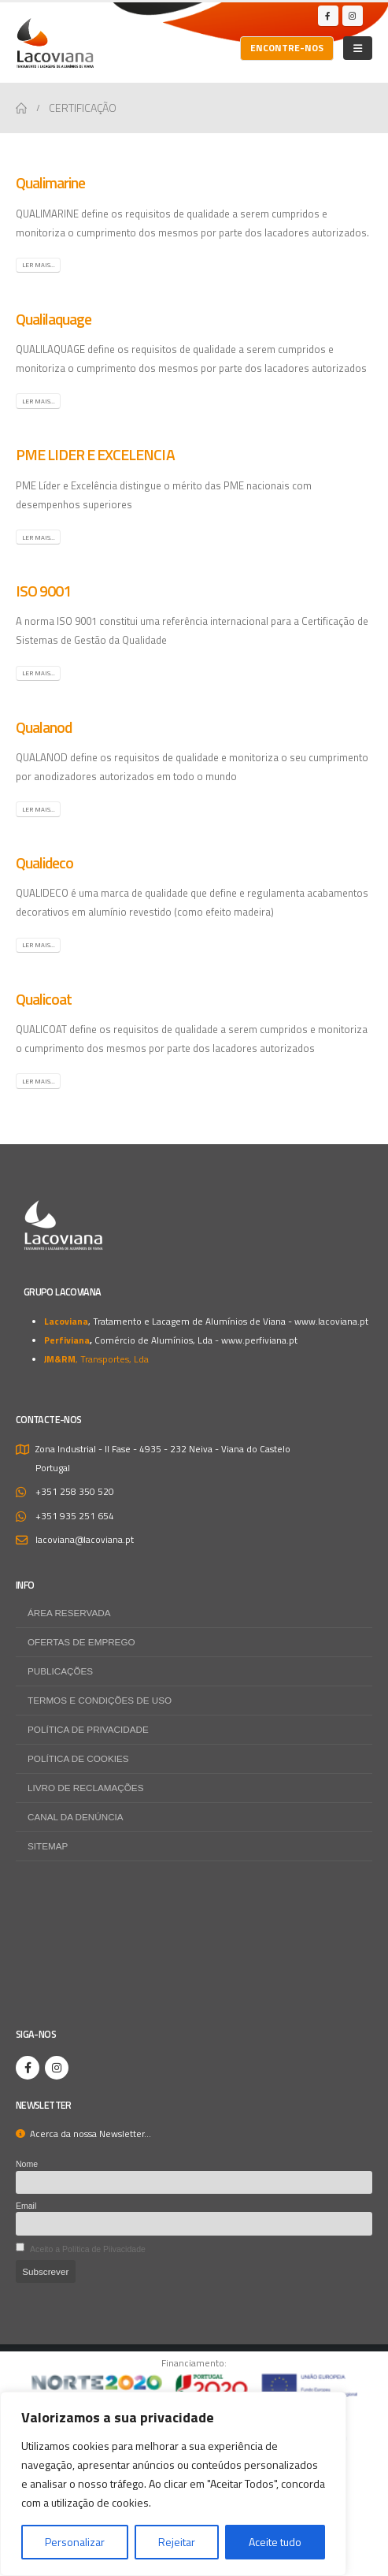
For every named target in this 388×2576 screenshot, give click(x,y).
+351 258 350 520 (74, 1492)
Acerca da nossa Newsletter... (83, 2134)
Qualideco (44, 863)
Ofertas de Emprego (81, 1642)
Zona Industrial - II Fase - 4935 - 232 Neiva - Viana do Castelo (162, 1449)
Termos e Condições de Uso (100, 1700)
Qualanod (44, 727)
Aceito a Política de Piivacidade (88, 2249)
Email (26, 2205)
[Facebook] (328, 16)
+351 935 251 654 (74, 1516)
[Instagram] (352, 16)
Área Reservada (69, 1613)
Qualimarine (50, 183)
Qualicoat (44, 999)
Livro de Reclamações (85, 1787)
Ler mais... (38, 264)
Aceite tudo (275, 2541)
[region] (173, 2484)
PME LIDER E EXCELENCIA (95, 455)
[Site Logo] (55, 43)
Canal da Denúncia (76, 1817)
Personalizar (75, 2541)
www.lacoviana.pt (331, 1321)
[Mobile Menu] (357, 48)
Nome (27, 2164)
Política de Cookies (78, 1758)
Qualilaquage (53, 319)
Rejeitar (176, 2541)
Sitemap (48, 1846)
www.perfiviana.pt (259, 1340)
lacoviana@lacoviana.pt (84, 1540)
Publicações (60, 1671)
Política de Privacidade (88, 1729)
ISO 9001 (43, 591)
